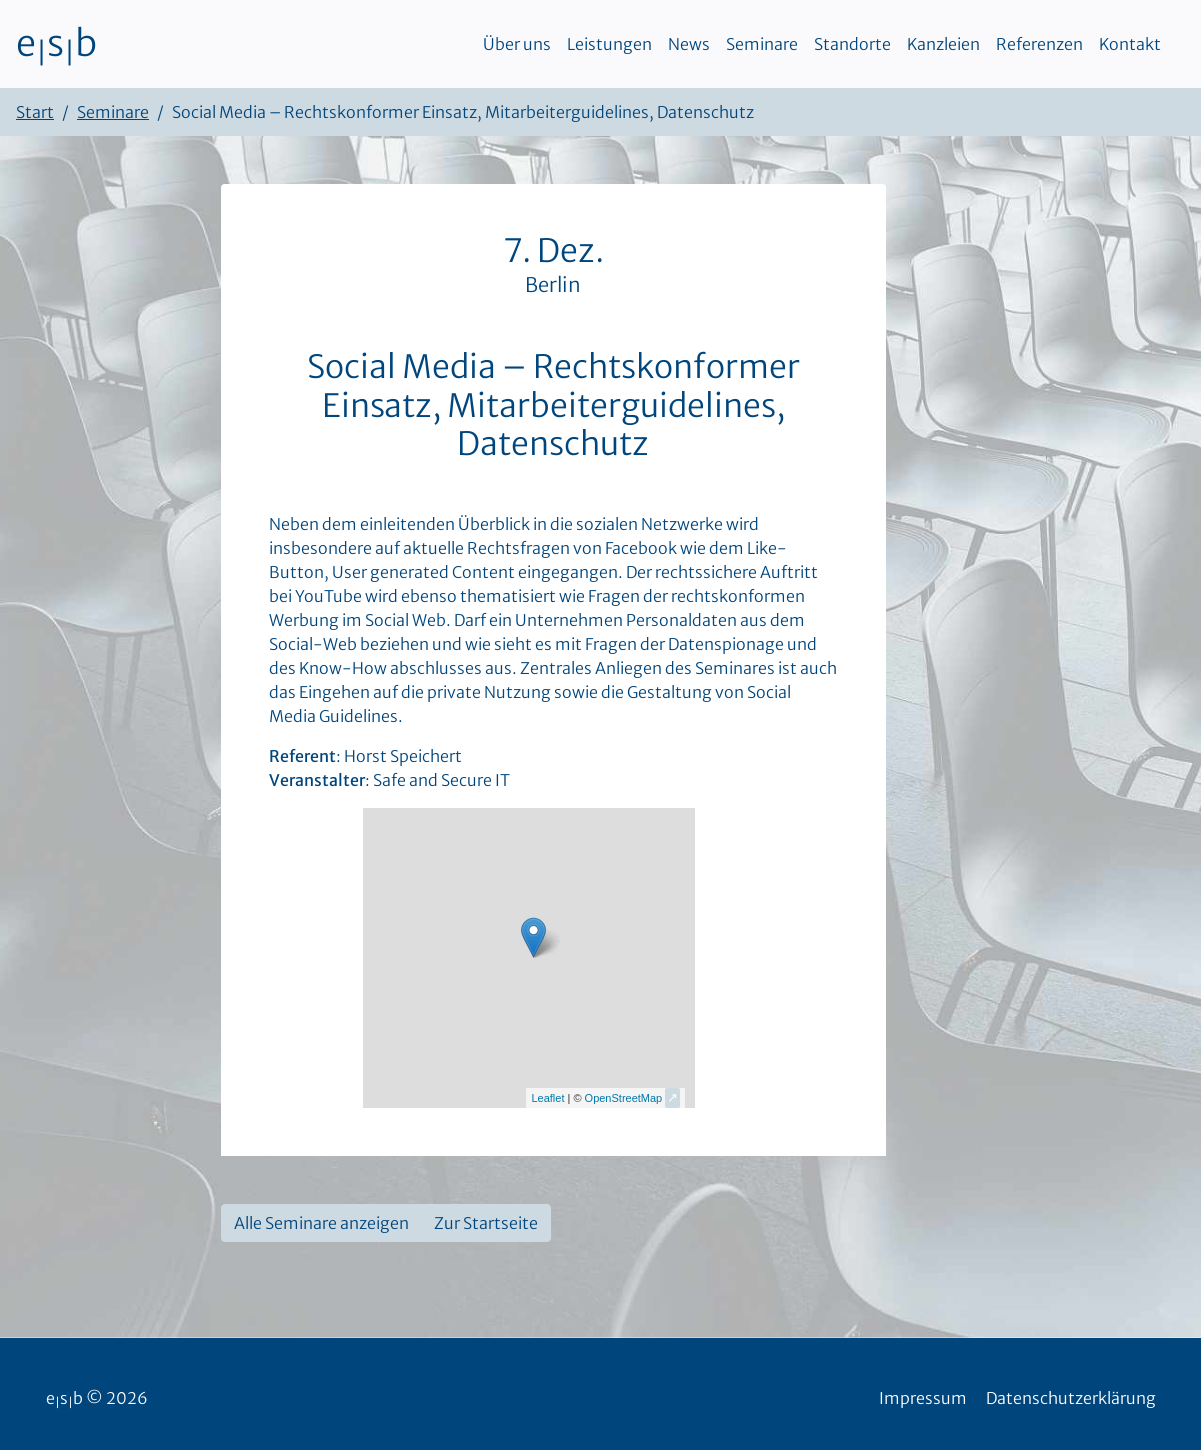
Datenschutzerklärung (1071, 1398)
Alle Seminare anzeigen (321, 1223)
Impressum (923, 1398)
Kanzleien (943, 44)
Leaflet (547, 1098)
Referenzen (1039, 44)
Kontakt (1130, 44)
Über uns (517, 44)
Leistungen (609, 44)
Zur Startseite (486, 1223)
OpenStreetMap (624, 1098)
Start (35, 112)
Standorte (852, 44)
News (689, 44)
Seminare (762, 44)
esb (56, 44)
